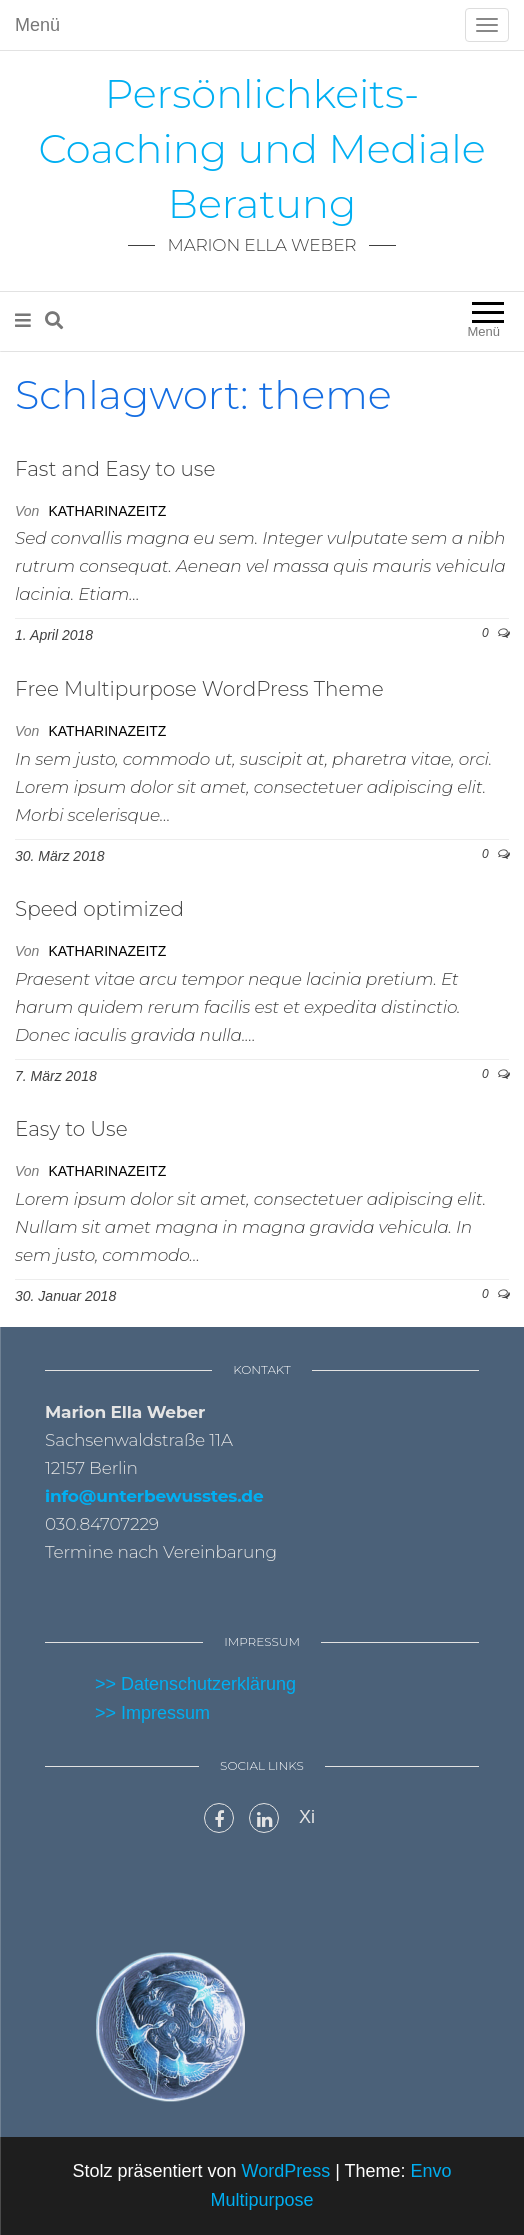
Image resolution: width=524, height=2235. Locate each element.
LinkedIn (264, 1818)
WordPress (285, 2171)
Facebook (219, 1818)
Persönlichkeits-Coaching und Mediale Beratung (261, 148)
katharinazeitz (107, 511)
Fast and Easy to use (115, 469)
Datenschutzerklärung (208, 1684)
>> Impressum (152, 1713)
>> (108, 1684)
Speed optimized (99, 909)
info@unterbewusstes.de (154, 1496)
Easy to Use (71, 1129)
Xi (307, 1817)
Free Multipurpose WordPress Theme (199, 689)
